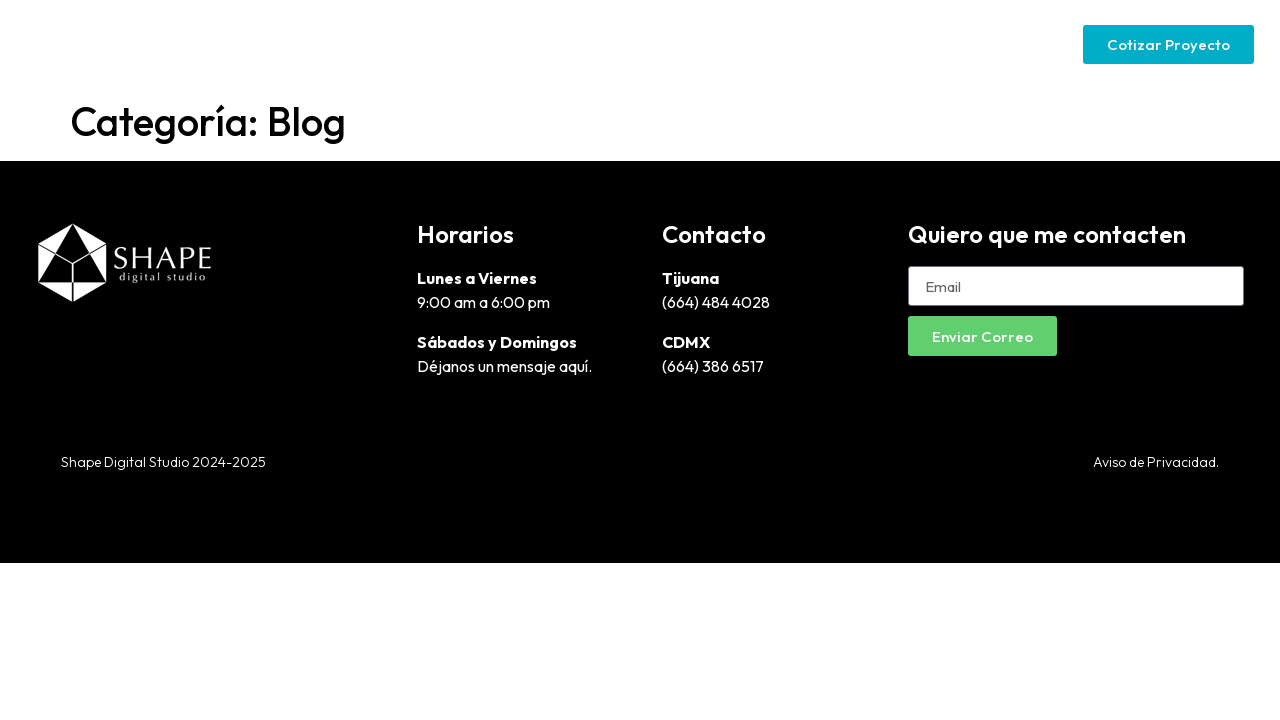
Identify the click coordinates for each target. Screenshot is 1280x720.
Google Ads (878, 43)
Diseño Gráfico (612, 43)
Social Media (1004, 43)
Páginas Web (751, 43)
